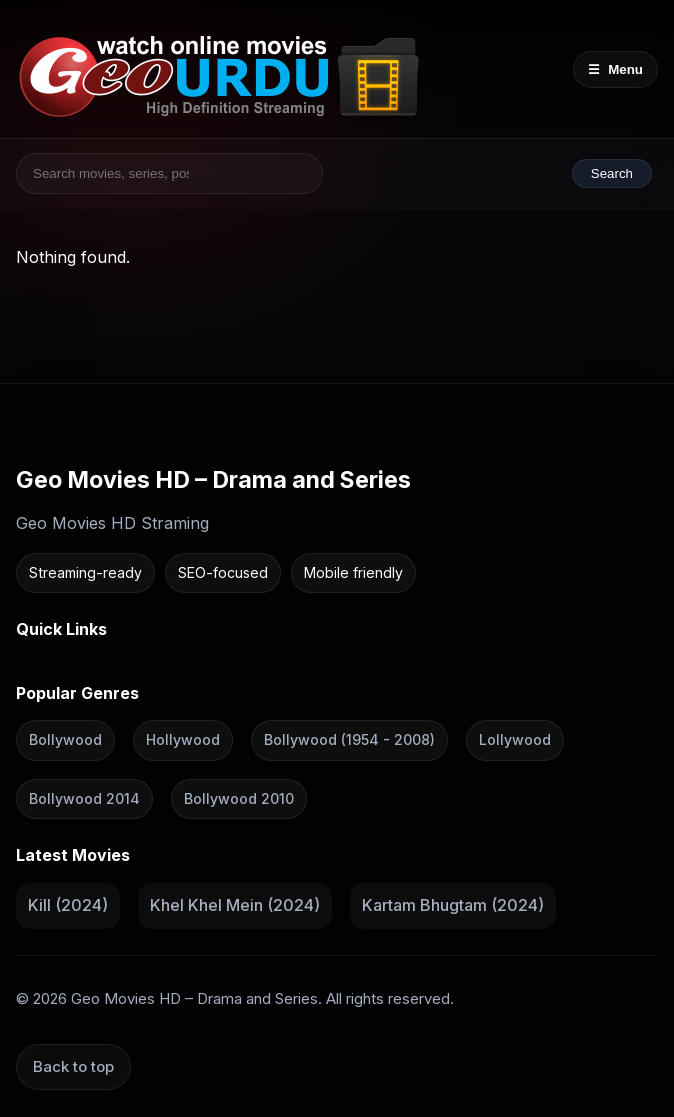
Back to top (73, 1065)
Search (612, 173)
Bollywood (65, 739)
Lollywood (515, 739)
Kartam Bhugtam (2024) (453, 905)
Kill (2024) (68, 905)
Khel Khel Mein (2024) (235, 905)
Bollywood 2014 (84, 798)
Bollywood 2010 (239, 798)
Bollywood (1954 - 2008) (349, 739)
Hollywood (183, 739)
